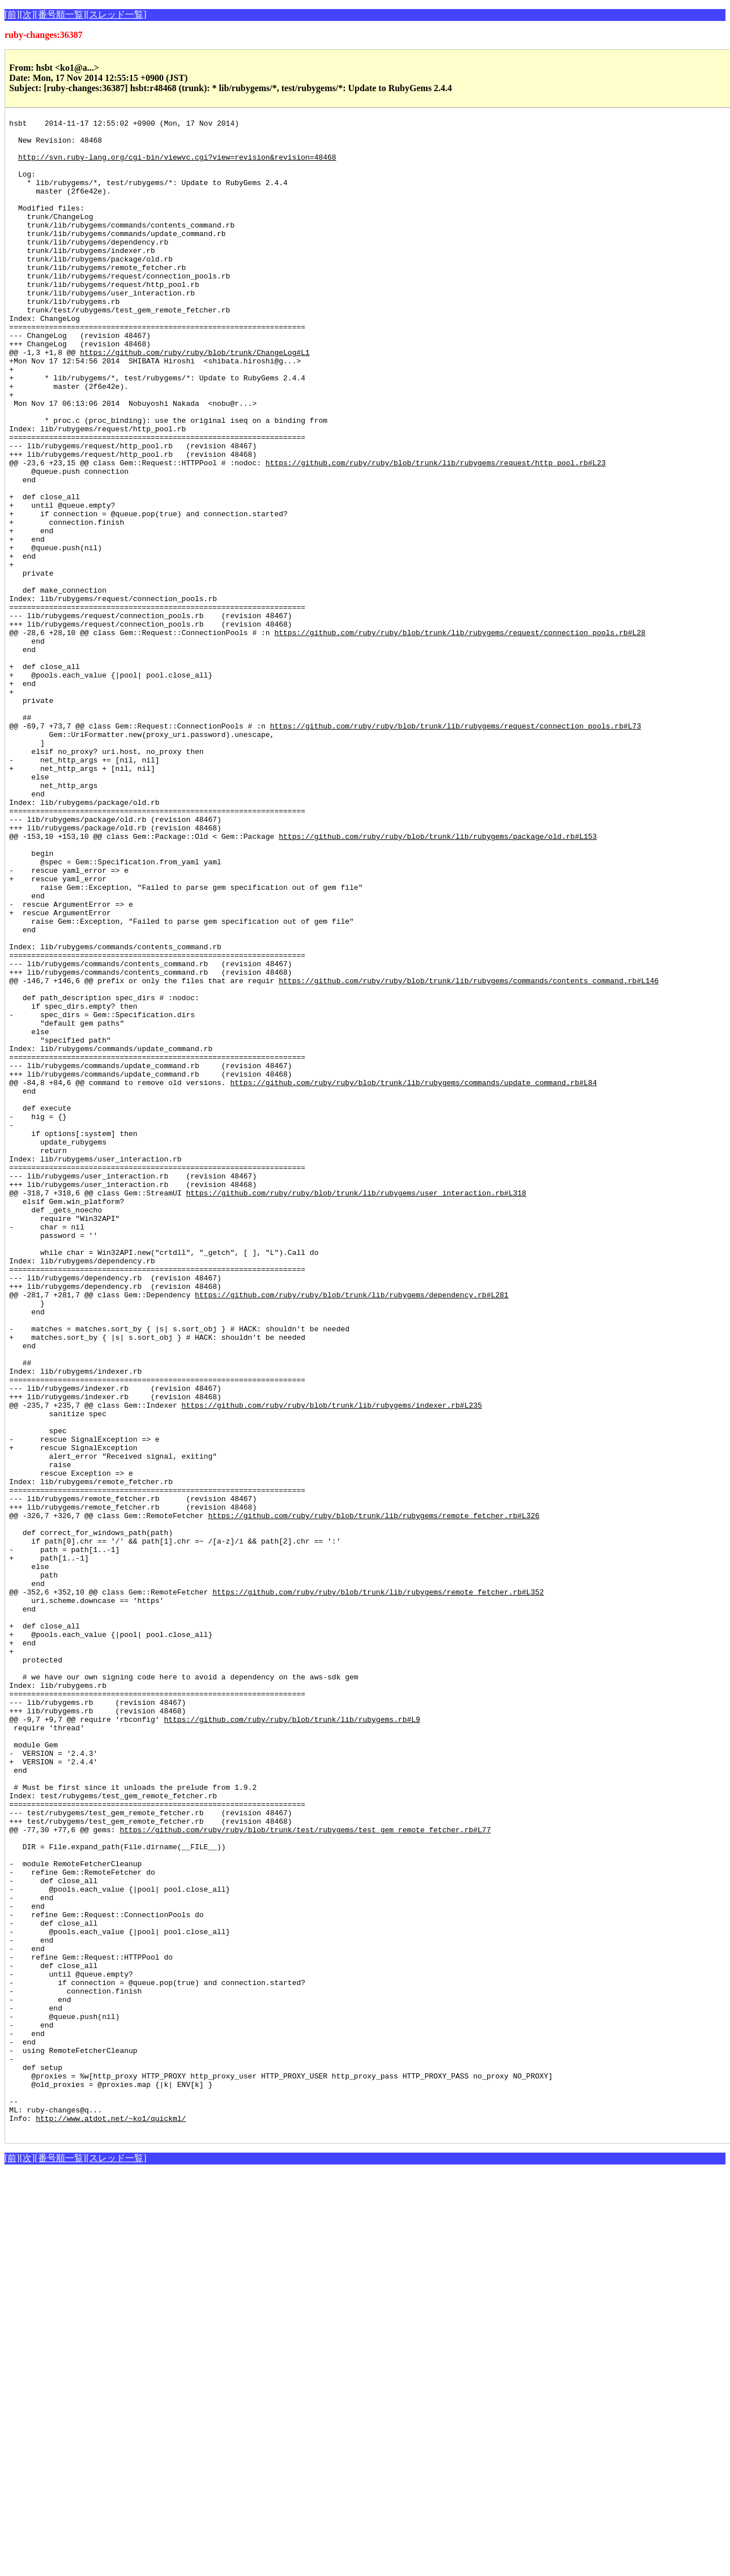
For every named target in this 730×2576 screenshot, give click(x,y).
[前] (12, 14)
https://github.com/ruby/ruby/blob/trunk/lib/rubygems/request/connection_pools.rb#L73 (455, 848)
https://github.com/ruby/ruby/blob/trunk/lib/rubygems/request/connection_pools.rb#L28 (459, 736)
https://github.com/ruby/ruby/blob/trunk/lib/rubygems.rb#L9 (292, 2040)
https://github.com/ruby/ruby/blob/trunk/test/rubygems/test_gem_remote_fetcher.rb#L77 (304, 2172)
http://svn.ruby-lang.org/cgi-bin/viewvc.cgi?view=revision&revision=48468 (177, 165)
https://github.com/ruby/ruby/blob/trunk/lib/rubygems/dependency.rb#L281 (352, 1530)
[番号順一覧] (60, 14)
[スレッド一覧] (116, 14)
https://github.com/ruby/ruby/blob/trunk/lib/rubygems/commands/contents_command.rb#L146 (469, 1153)
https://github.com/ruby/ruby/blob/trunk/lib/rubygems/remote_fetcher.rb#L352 (378, 1887)
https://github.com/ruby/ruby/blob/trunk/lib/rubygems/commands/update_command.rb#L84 (413, 1276)
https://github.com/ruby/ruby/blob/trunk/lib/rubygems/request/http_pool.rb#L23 (436, 532)
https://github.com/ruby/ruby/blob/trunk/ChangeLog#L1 (195, 400)
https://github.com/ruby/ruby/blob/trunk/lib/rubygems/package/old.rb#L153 (438, 980)
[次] (27, 14)
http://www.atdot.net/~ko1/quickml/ (111, 2519)
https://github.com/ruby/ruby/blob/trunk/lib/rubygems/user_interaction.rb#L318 (356, 1408)
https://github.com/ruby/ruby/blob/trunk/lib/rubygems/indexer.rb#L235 (332, 1663)
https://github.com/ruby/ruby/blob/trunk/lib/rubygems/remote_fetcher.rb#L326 (373, 1795)
